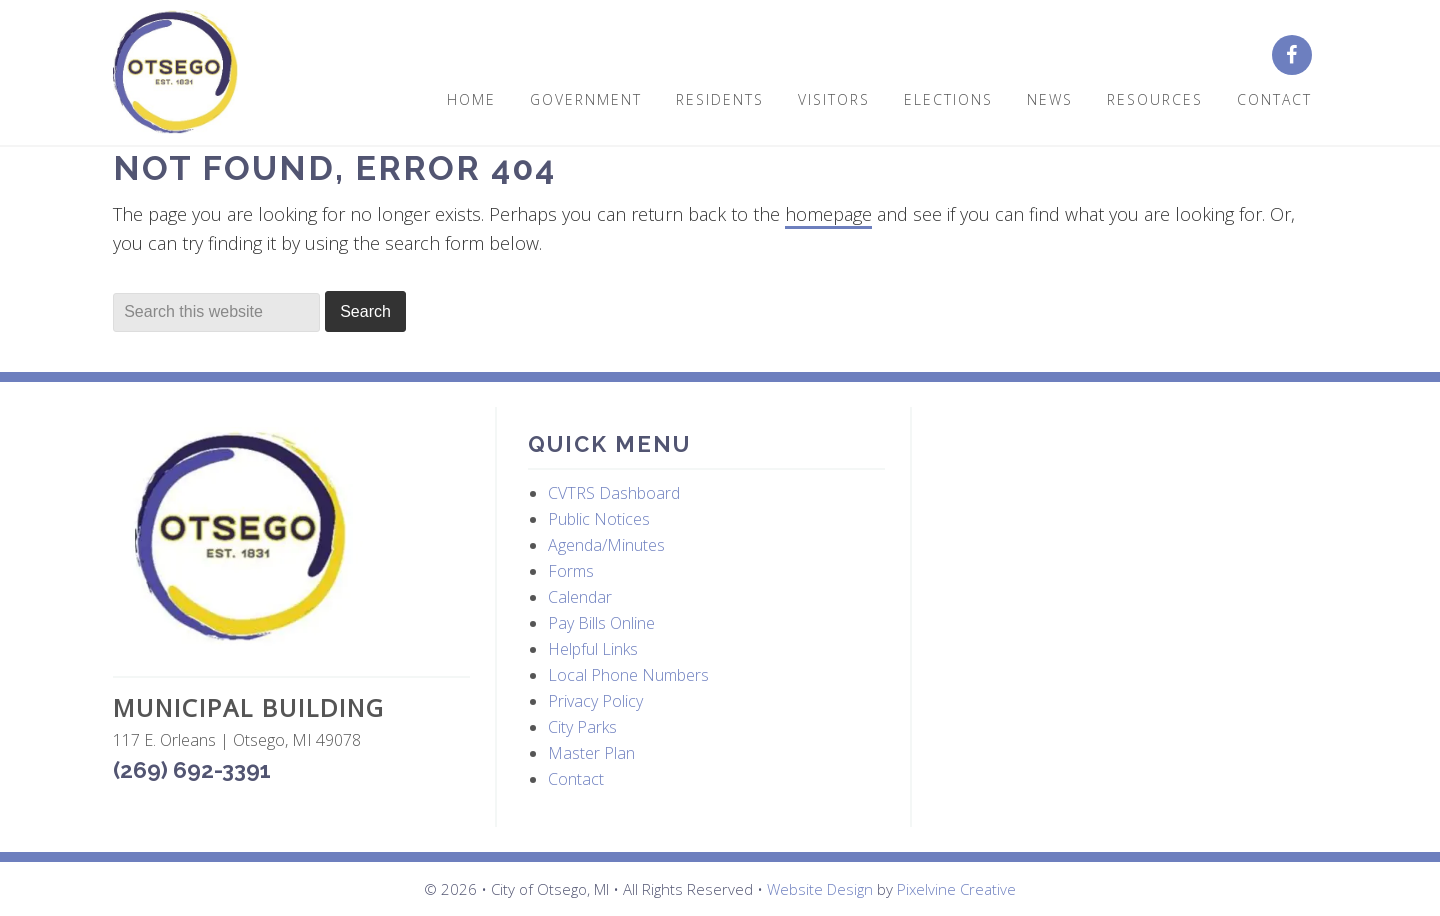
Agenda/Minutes (606, 545)
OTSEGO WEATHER (1122, 502)
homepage (828, 214)
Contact (576, 779)
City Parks (582, 727)
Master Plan (591, 753)
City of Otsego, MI (175, 72)
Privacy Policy (595, 701)
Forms (571, 571)
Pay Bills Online (601, 623)
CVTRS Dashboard (614, 493)
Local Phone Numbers (628, 675)
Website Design (820, 889)
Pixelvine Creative (956, 889)
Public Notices (599, 519)
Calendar (580, 597)
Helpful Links (593, 649)
